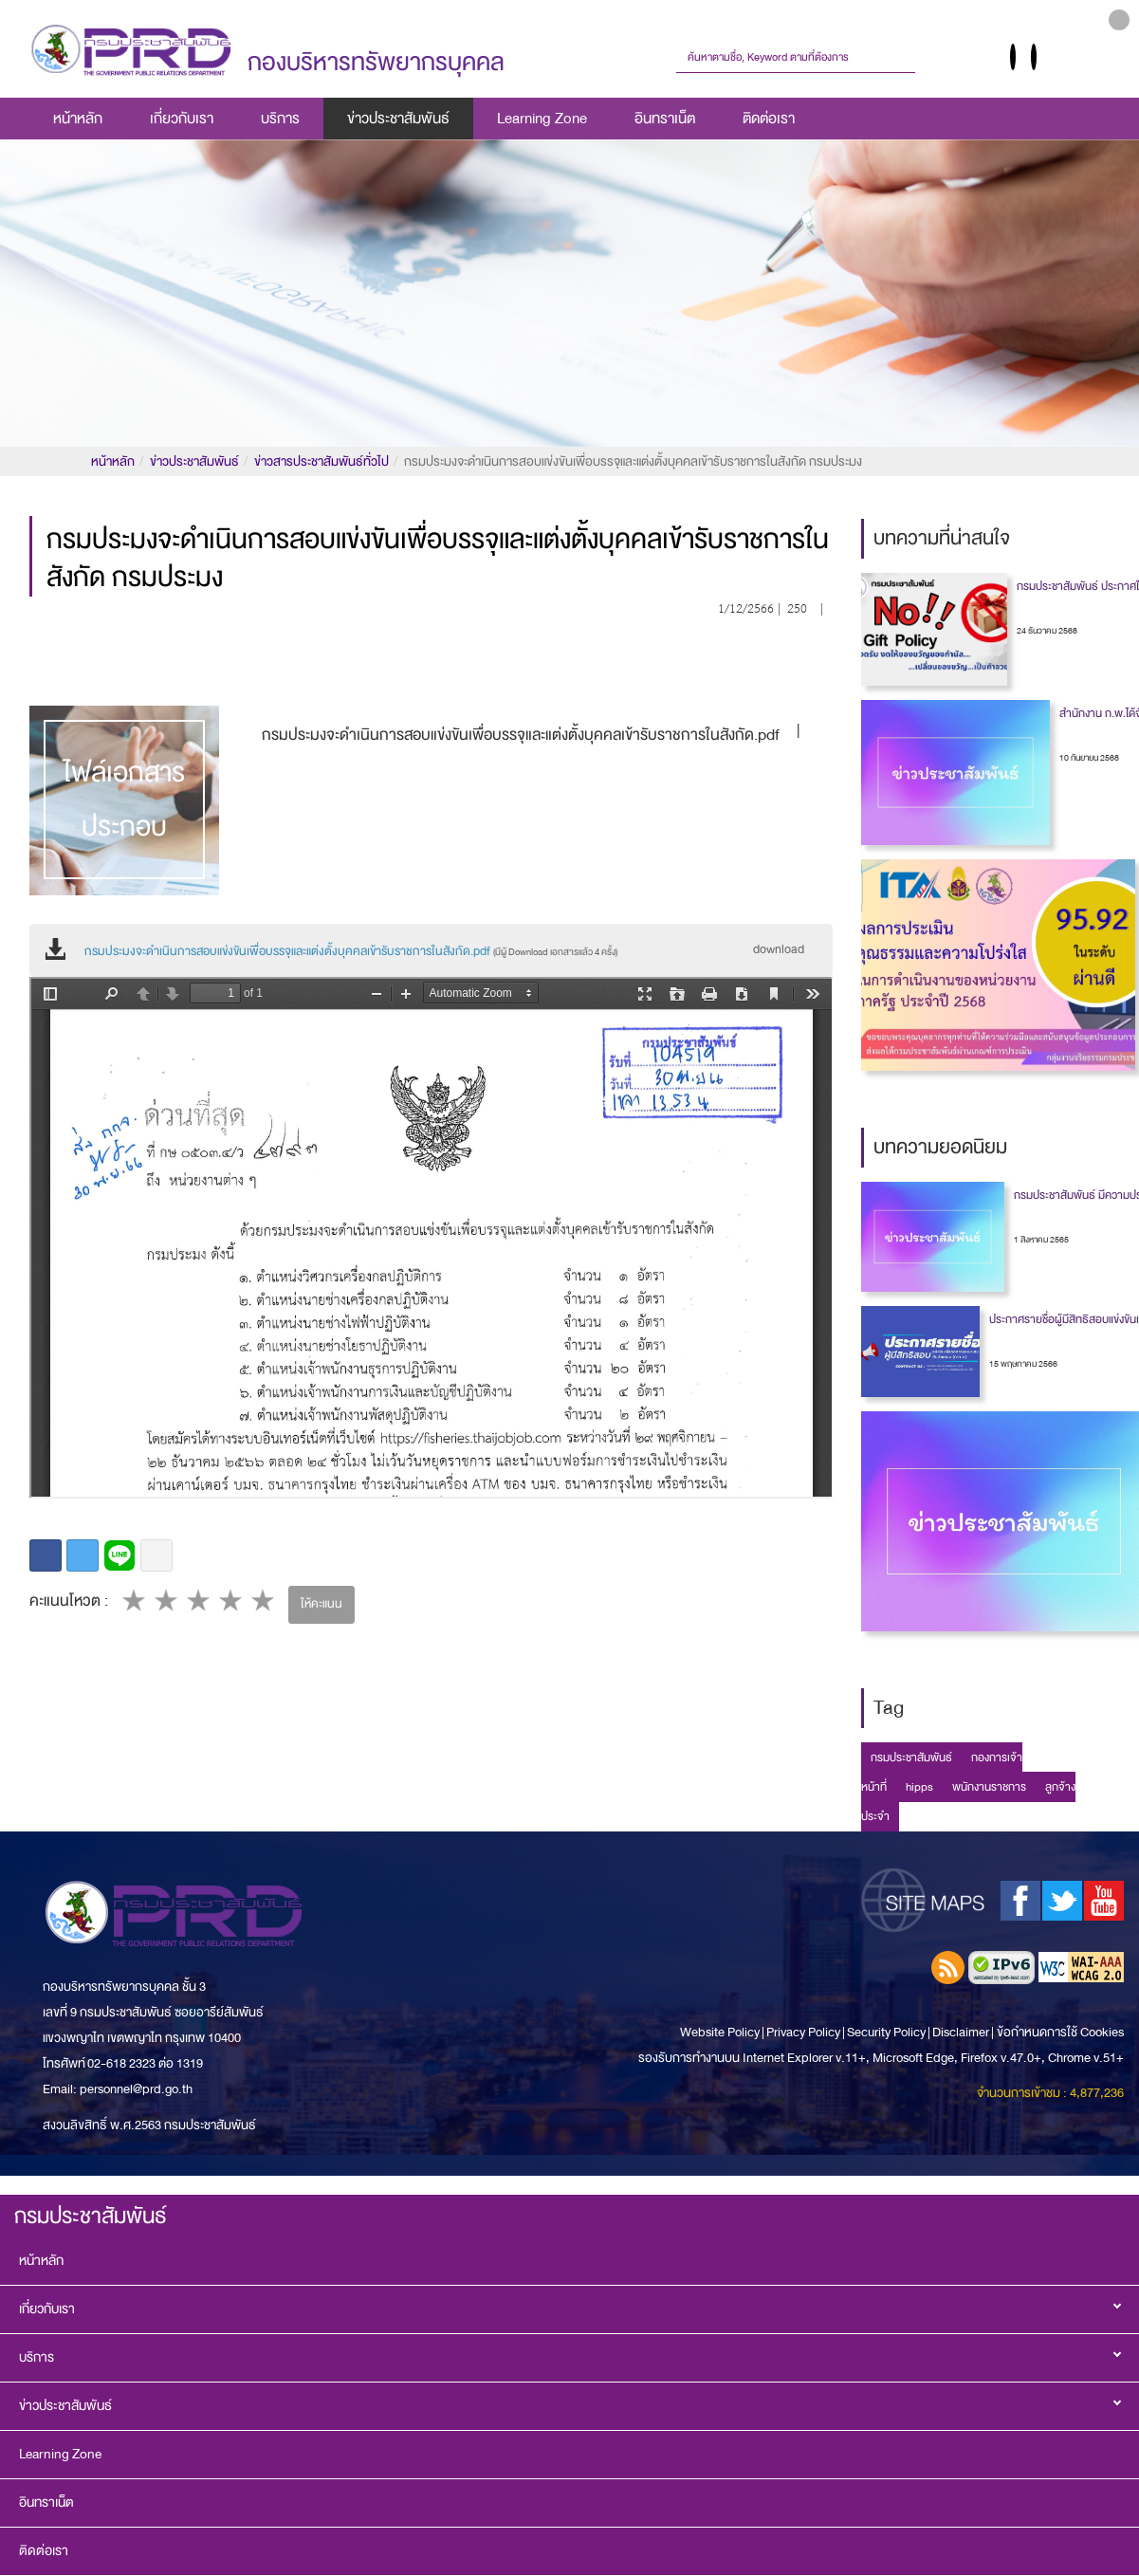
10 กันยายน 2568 (1089, 757)
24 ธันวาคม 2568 (1047, 630)
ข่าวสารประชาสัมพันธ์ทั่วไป (321, 461)
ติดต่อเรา (769, 118)
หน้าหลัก (77, 118)
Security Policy (886, 2032)
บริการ (280, 118)
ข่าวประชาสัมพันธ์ (398, 118)
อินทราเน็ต (664, 118)
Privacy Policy (803, 2032)
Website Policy (721, 2032)
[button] (1119, 19)
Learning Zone (542, 118)
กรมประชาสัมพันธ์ (911, 1757)
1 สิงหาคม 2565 (1041, 1239)
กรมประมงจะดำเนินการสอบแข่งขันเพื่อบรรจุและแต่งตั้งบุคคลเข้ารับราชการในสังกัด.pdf (350, 951)
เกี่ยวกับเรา (181, 118)
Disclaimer (961, 2032)
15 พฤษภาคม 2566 (1023, 1363)
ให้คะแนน (321, 1603)
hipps (919, 1786)
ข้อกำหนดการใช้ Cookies (1060, 2032)
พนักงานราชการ (989, 1786)
